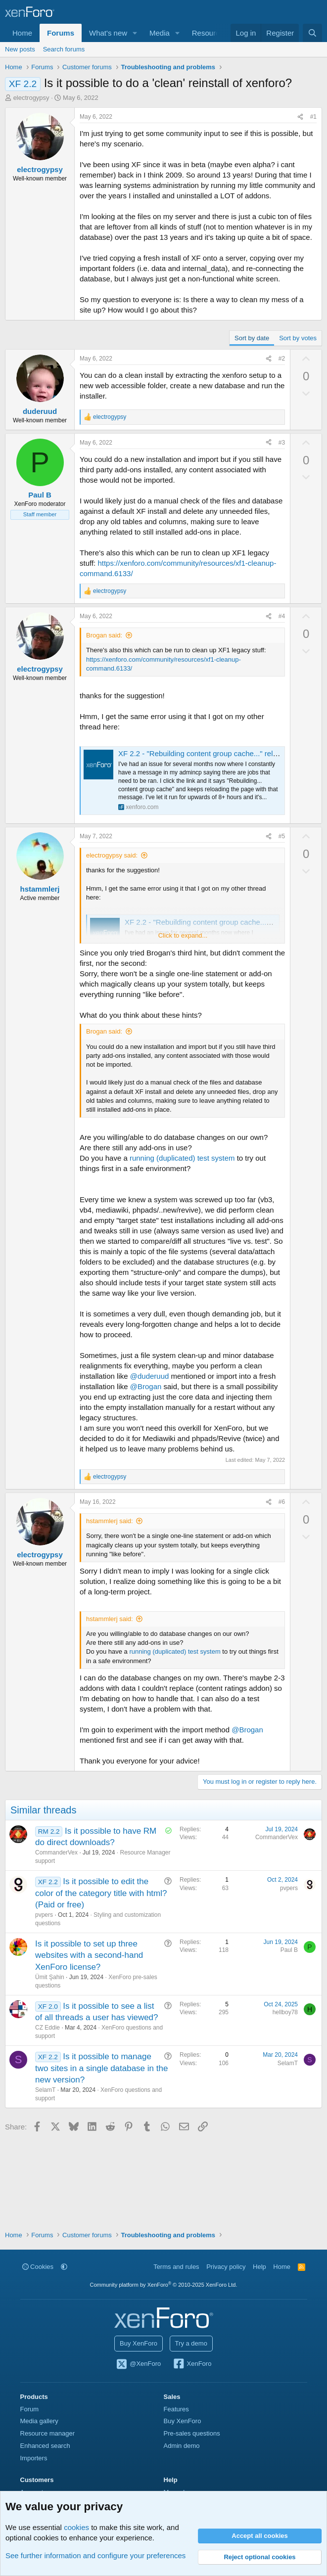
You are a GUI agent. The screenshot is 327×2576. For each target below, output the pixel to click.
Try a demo (191, 2343)
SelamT (45, 2089)
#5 (282, 836)
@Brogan (146, 1386)
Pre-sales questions (192, 2433)
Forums (60, 33)
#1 (313, 116)
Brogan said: (104, 635)
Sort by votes (298, 338)
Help (259, 2266)
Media (159, 33)
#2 (282, 358)
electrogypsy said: (112, 855)
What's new (108, 33)
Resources (210, 33)
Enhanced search (45, 2445)
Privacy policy (225, 2266)
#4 (282, 616)
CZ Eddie (47, 2027)
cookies (76, 2527)
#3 (282, 442)
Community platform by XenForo (163, 2285)
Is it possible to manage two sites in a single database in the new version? (101, 2068)
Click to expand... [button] (183, 935)
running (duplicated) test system (182, 1158)
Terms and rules (176, 2266)
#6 (282, 1501)
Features (176, 2409)
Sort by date (251, 338)
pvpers (44, 1914)
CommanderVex (56, 1852)
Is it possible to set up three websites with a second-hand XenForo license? (89, 1955)
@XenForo (138, 2364)
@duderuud (149, 1376)
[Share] (300, 117)
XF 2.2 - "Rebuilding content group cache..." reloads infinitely (218, 753)
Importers (33, 2458)
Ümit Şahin (49, 1977)
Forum (29, 2409)
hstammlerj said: (109, 1521)
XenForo (192, 2364)
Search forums (64, 49)
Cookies (38, 2266)
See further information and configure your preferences (95, 2555)
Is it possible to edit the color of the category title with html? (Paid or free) (101, 1893)
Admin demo (182, 2445)
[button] (135, 33)
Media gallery (39, 2421)
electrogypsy (31, 97)
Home (22, 33)
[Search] (312, 33)
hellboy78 (285, 2012)
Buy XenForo (138, 2343)
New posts (20, 49)
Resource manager (47, 2433)
